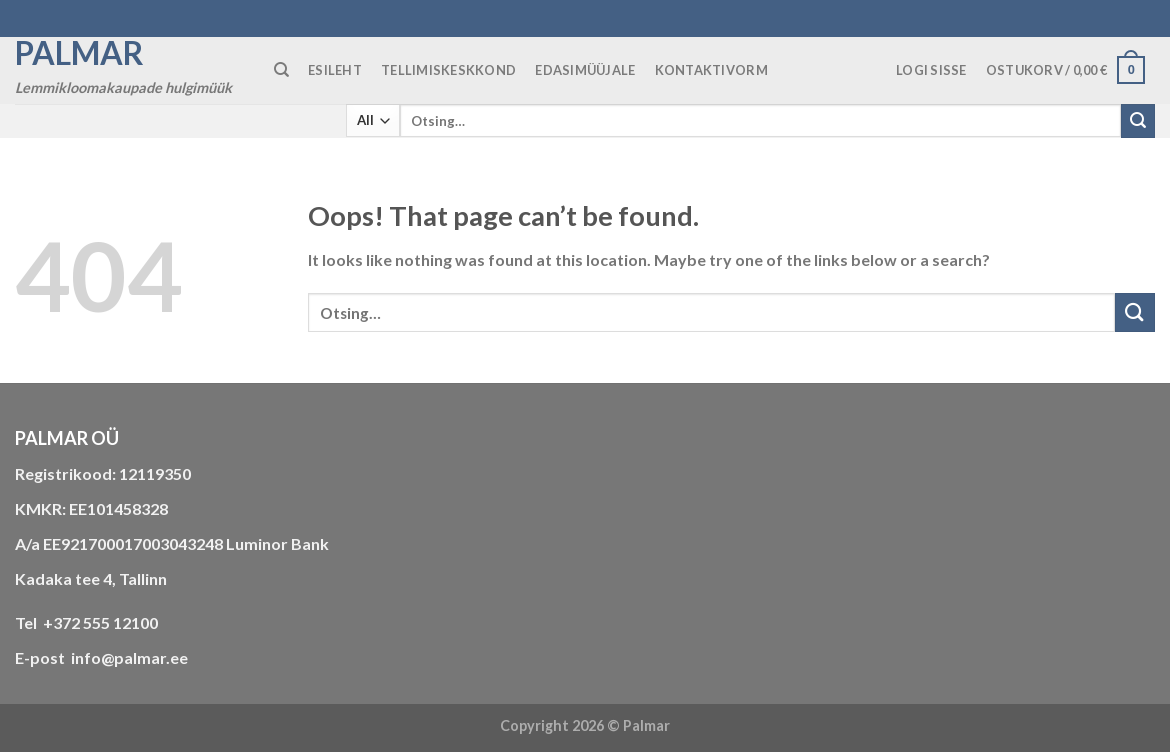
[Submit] (1138, 121)
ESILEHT (335, 70)
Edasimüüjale (585, 70)
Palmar (79, 53)
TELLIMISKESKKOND (448, 70)
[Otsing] (281, 70)
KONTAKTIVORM (711, 70)
